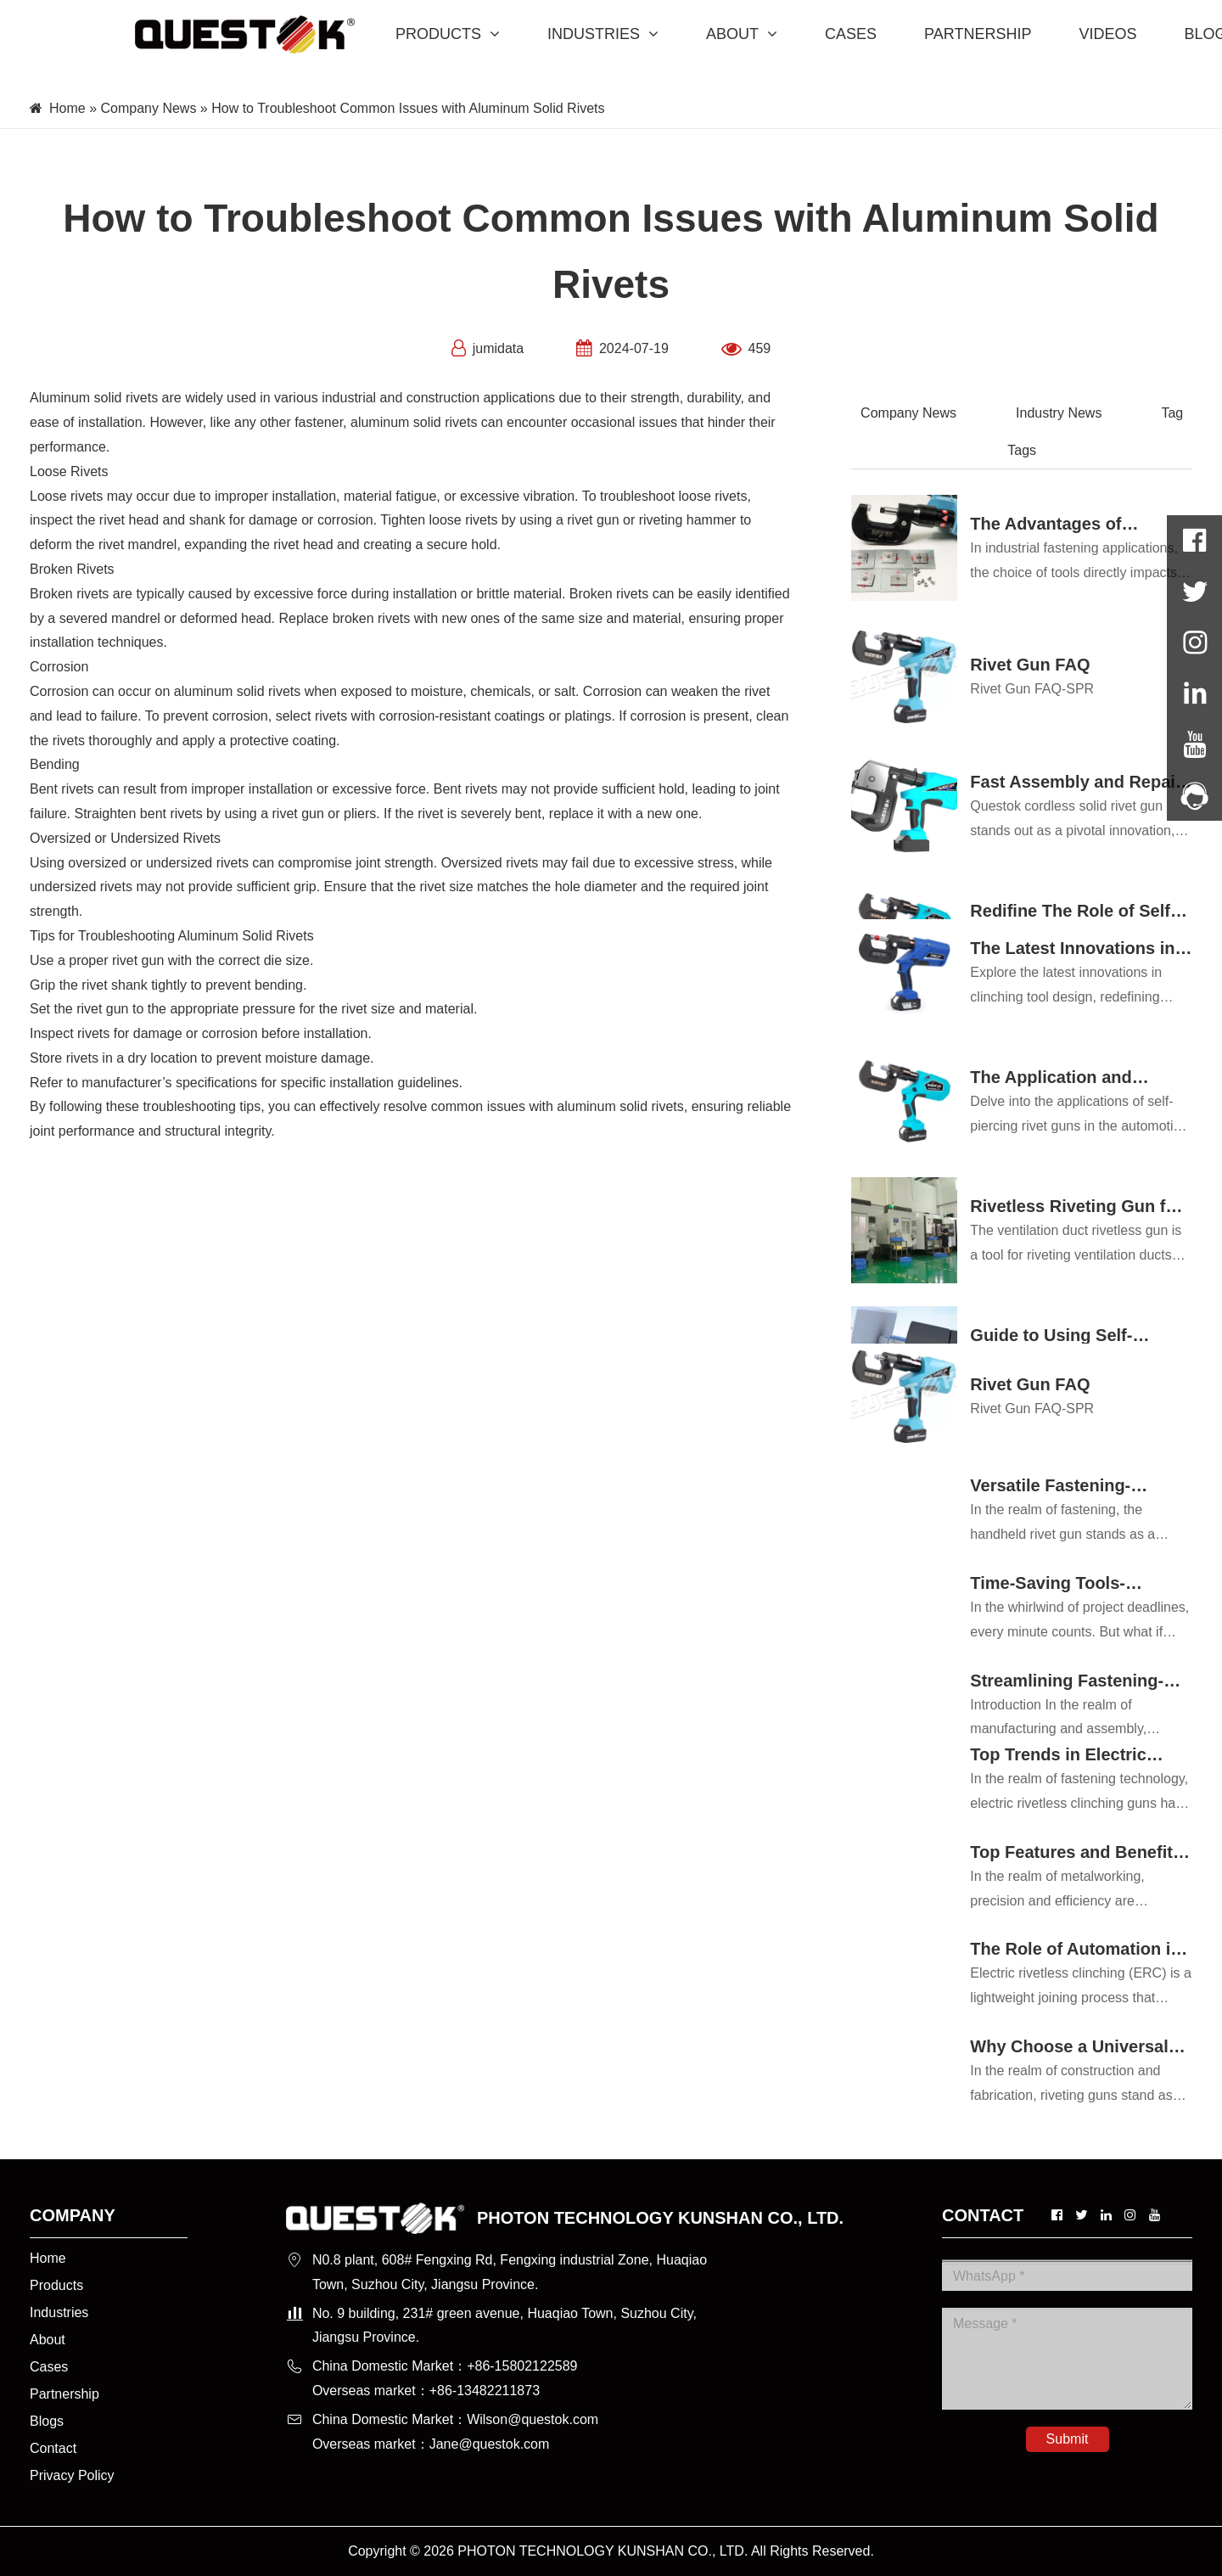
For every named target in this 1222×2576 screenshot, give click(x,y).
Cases (49, 2367)
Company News (148, 108)
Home (67, 108)
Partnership (64, 2394)
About (47, 2339)
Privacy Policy (72, 2475)
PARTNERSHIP (977, 33)
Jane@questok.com (489, 2444)
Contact (53, 2448)
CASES (851, 33)
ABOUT (741, 33)
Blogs (47, 2421)
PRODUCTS (447, 33)
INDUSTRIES (603, 33)
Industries (59, 2312)
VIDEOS (1107, 33)
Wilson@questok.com (532, 2419)
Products (56, 2285)
